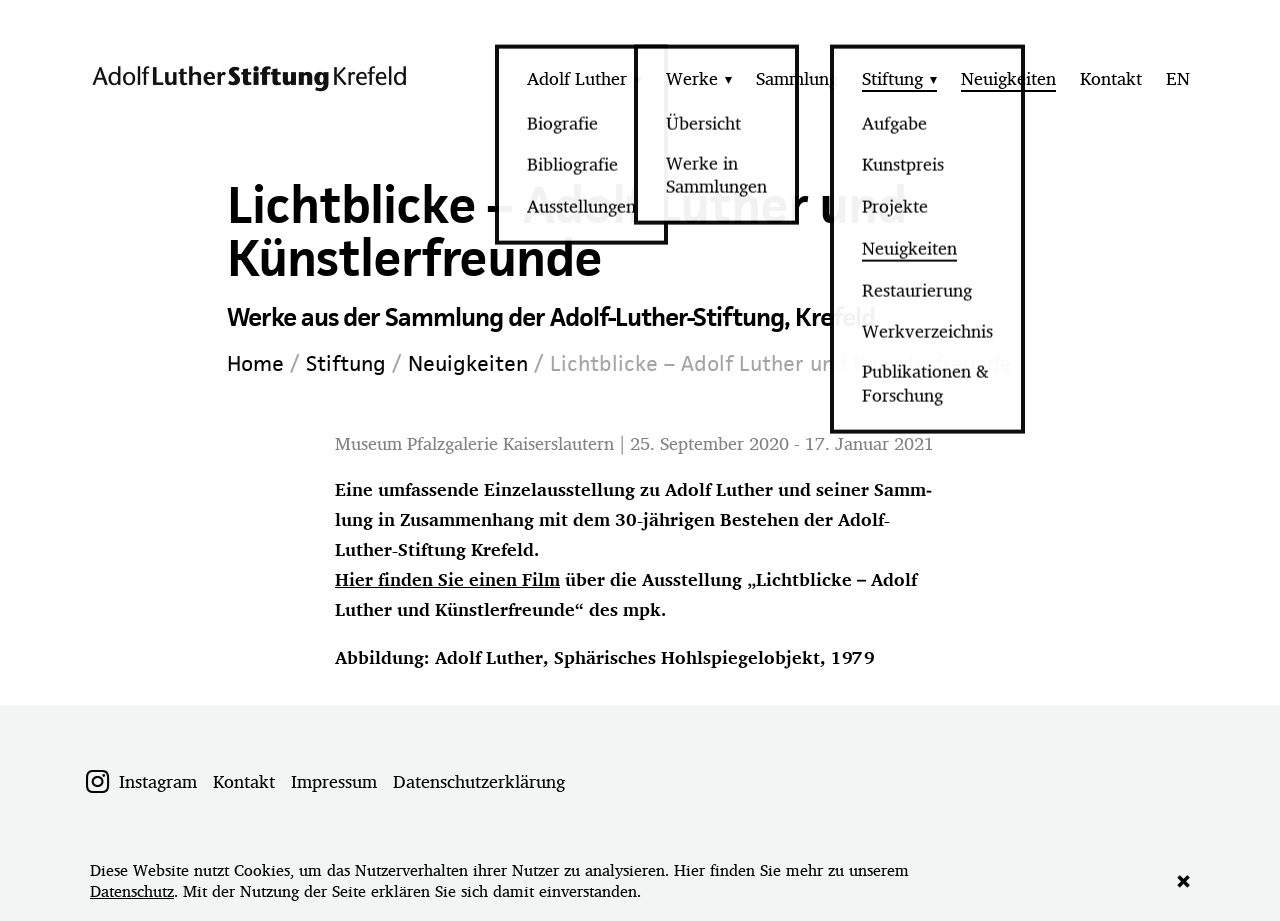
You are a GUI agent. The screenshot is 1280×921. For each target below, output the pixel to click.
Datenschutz (132, 891)
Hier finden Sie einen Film (447, 579)
